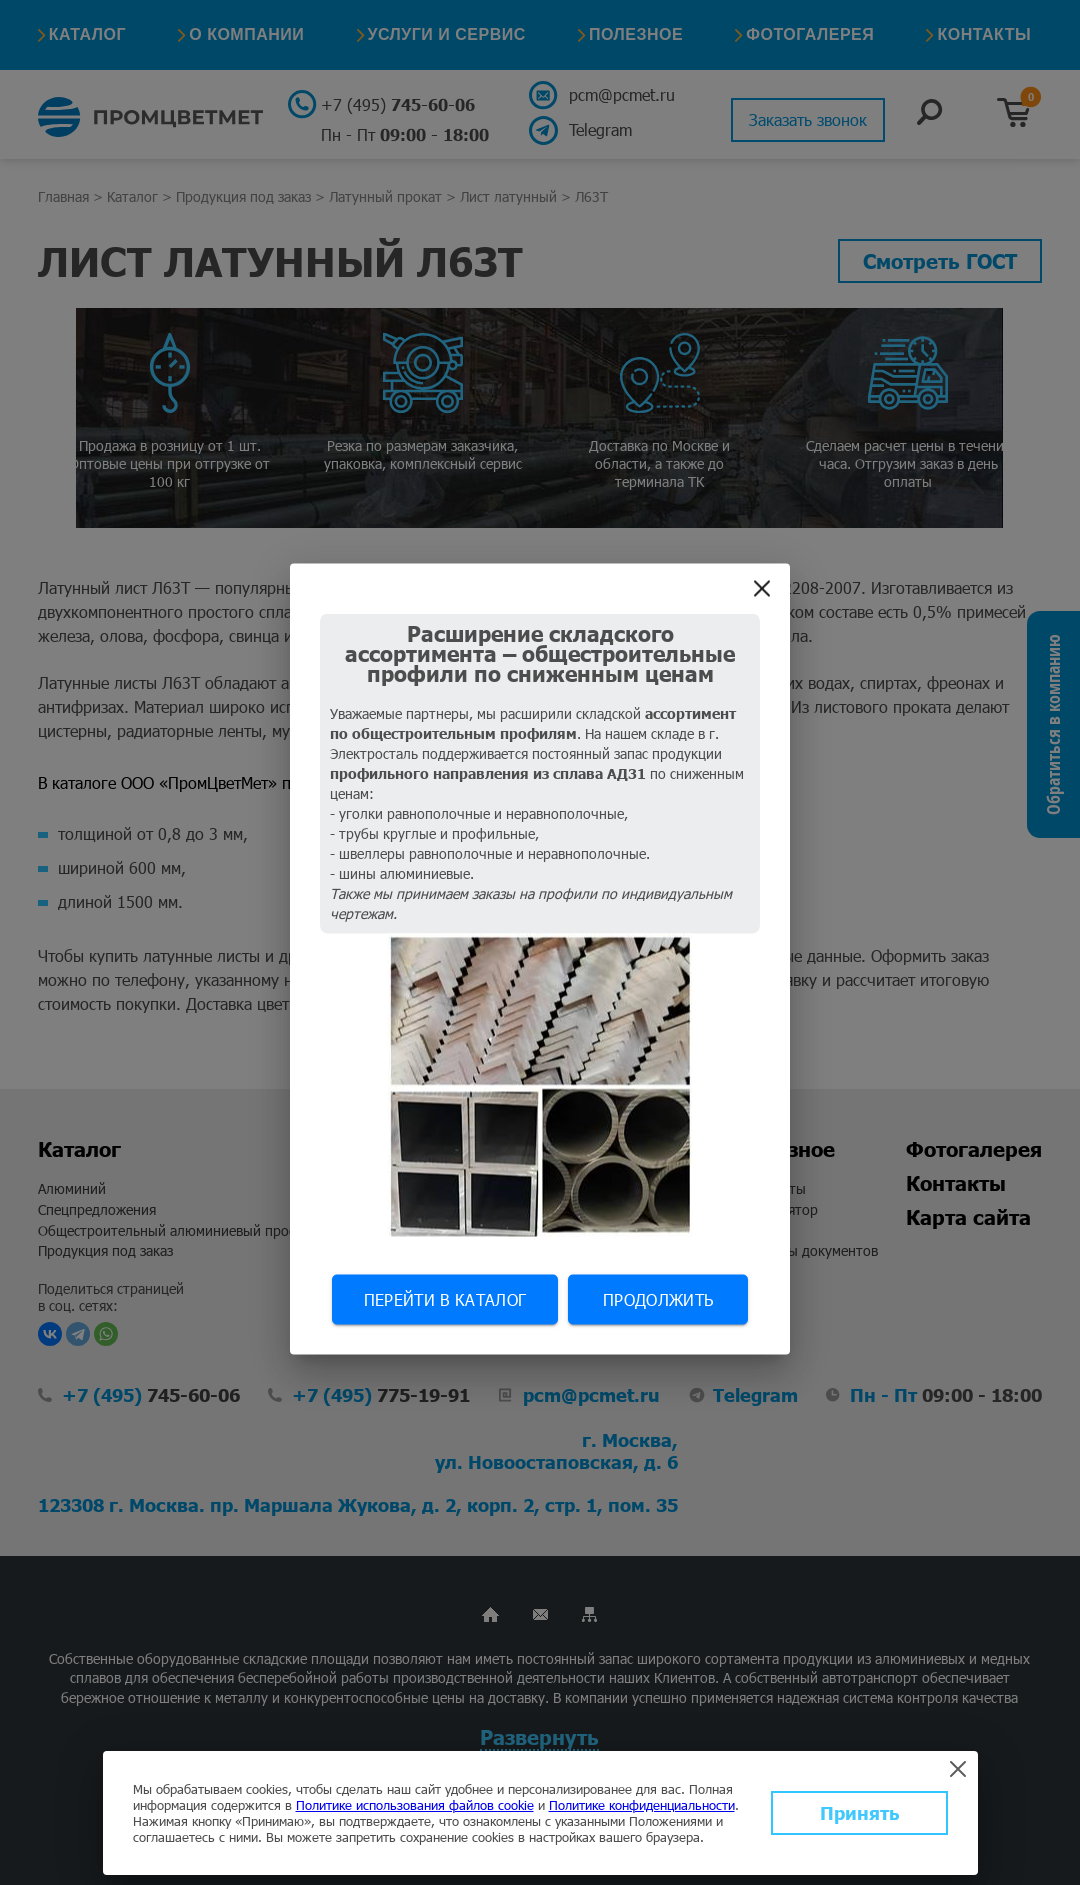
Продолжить (658, 1298)
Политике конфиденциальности (642, 1805)
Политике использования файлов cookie (415, 1805)
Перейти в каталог (445, 1298)
